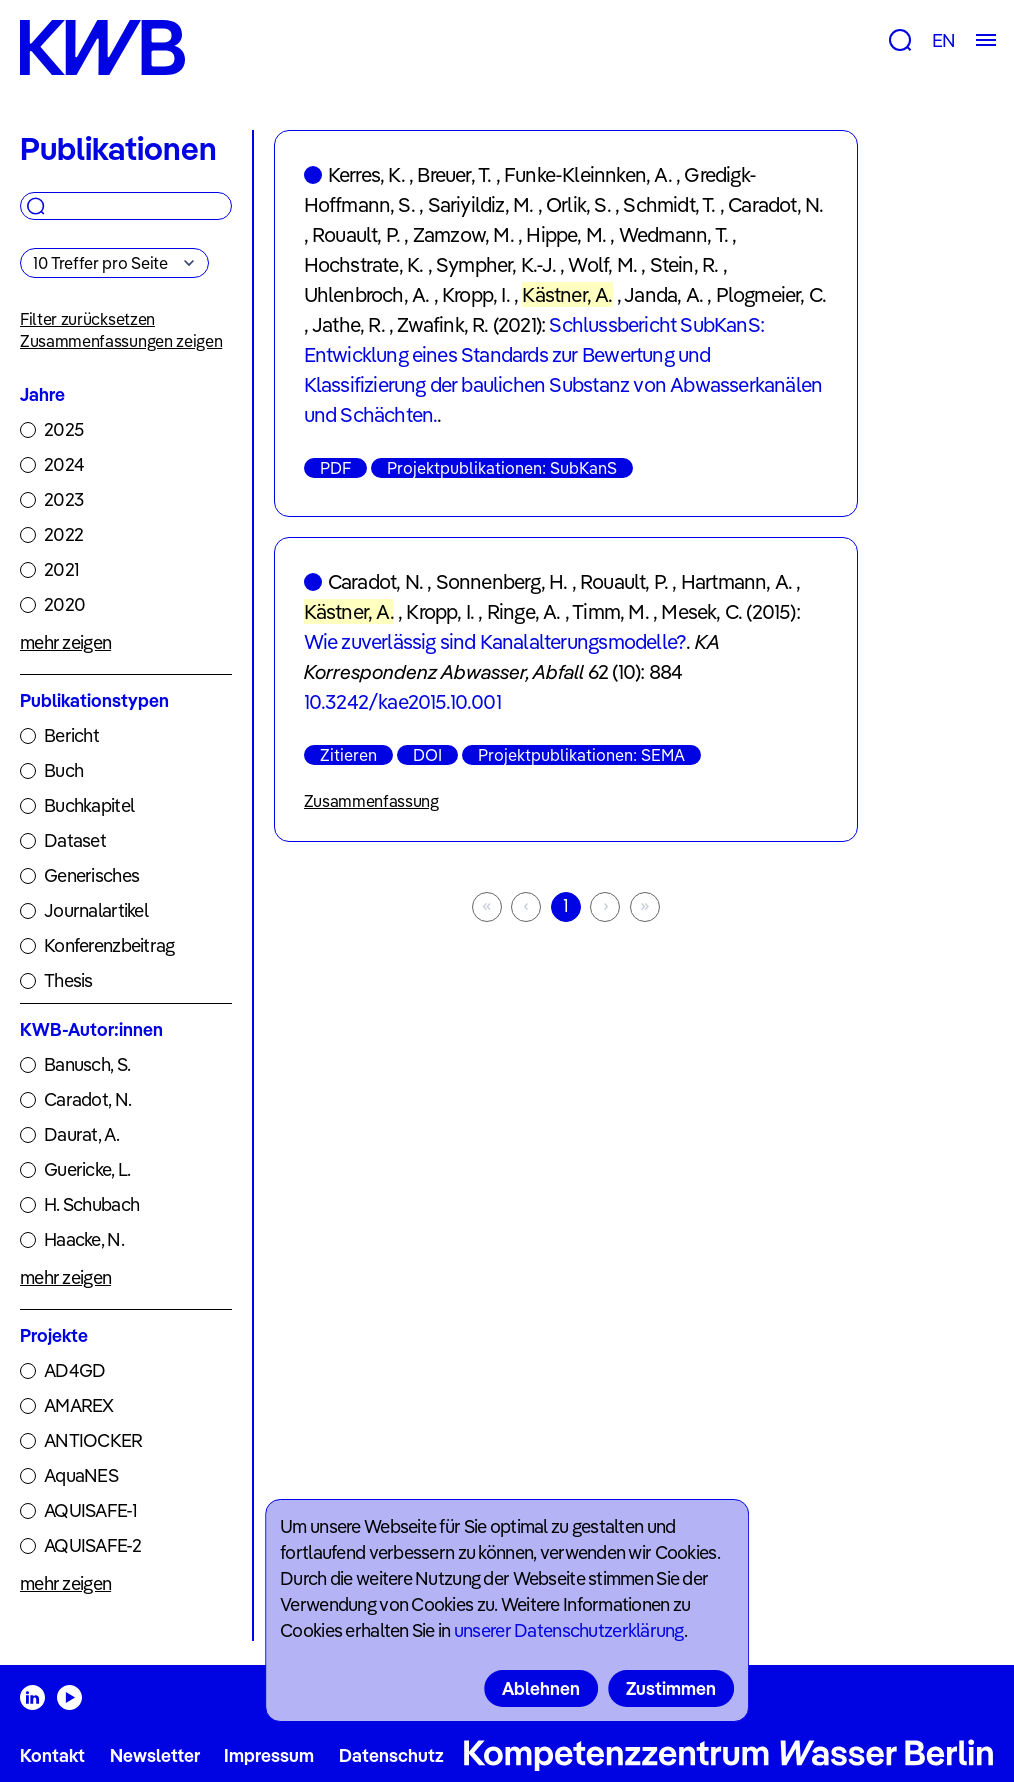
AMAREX (79, 1405)
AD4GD (74, 1370)
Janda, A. (663, 294)
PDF (335, 468)
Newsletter (155, 1755)
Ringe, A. (524, 611)
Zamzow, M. (463, 234)
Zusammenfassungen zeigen (121, 341)
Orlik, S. (578, 204)
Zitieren (348, 755)
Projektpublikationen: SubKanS (502, 468)
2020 (64, 604)
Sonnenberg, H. (502, 581)
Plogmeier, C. (771, 294)
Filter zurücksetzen (87, 319)
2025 (63, 429)
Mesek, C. (701, 611)
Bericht (71, 735)
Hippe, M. (566, 234)
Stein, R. (684, 264)
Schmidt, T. (669, 204)
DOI (427, 755)
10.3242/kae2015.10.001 (402, 701)
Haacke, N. (84, 1239)
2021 (61, 569)
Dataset (75, 840)
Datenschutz (391, 1755)
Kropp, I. (476, 294)
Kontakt (52, 1755)
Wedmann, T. (673, 234)
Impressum (269, 1755)
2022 (63, 534)
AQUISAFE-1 (90, 1510)
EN (943, 40)
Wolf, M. (602, 264)
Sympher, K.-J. (496, 264)
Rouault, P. (356, 234)
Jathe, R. (348, 324)
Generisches (91, 875)
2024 (64, 464)
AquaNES (81, 1475)
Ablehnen (541, 1688)
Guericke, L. (87, 1169)
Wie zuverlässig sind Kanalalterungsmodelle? (495, 641)
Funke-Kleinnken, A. (588, 174)
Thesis (68, 980)
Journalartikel (96, 910)
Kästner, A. (567, 294)
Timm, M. (610, 611)
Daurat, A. (81, 1134)
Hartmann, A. (736, 581)
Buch (63, 770)
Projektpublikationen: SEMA (581, 755)
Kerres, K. (366, 174)
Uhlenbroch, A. (367, 294)
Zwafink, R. (442, 324)
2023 (63, 499)
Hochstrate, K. (364, 264)
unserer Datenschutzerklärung (569, 1630)
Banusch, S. (87, 1064)
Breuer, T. (454, 174)
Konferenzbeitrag (109, 945)
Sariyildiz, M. (481, 204)
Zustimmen (671, 1688)
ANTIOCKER (93, 1440)
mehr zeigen (65, 642)
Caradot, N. (87, 1099)
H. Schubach (91, 1204)
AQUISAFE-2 (92, 1545)
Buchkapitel (89, 805)
